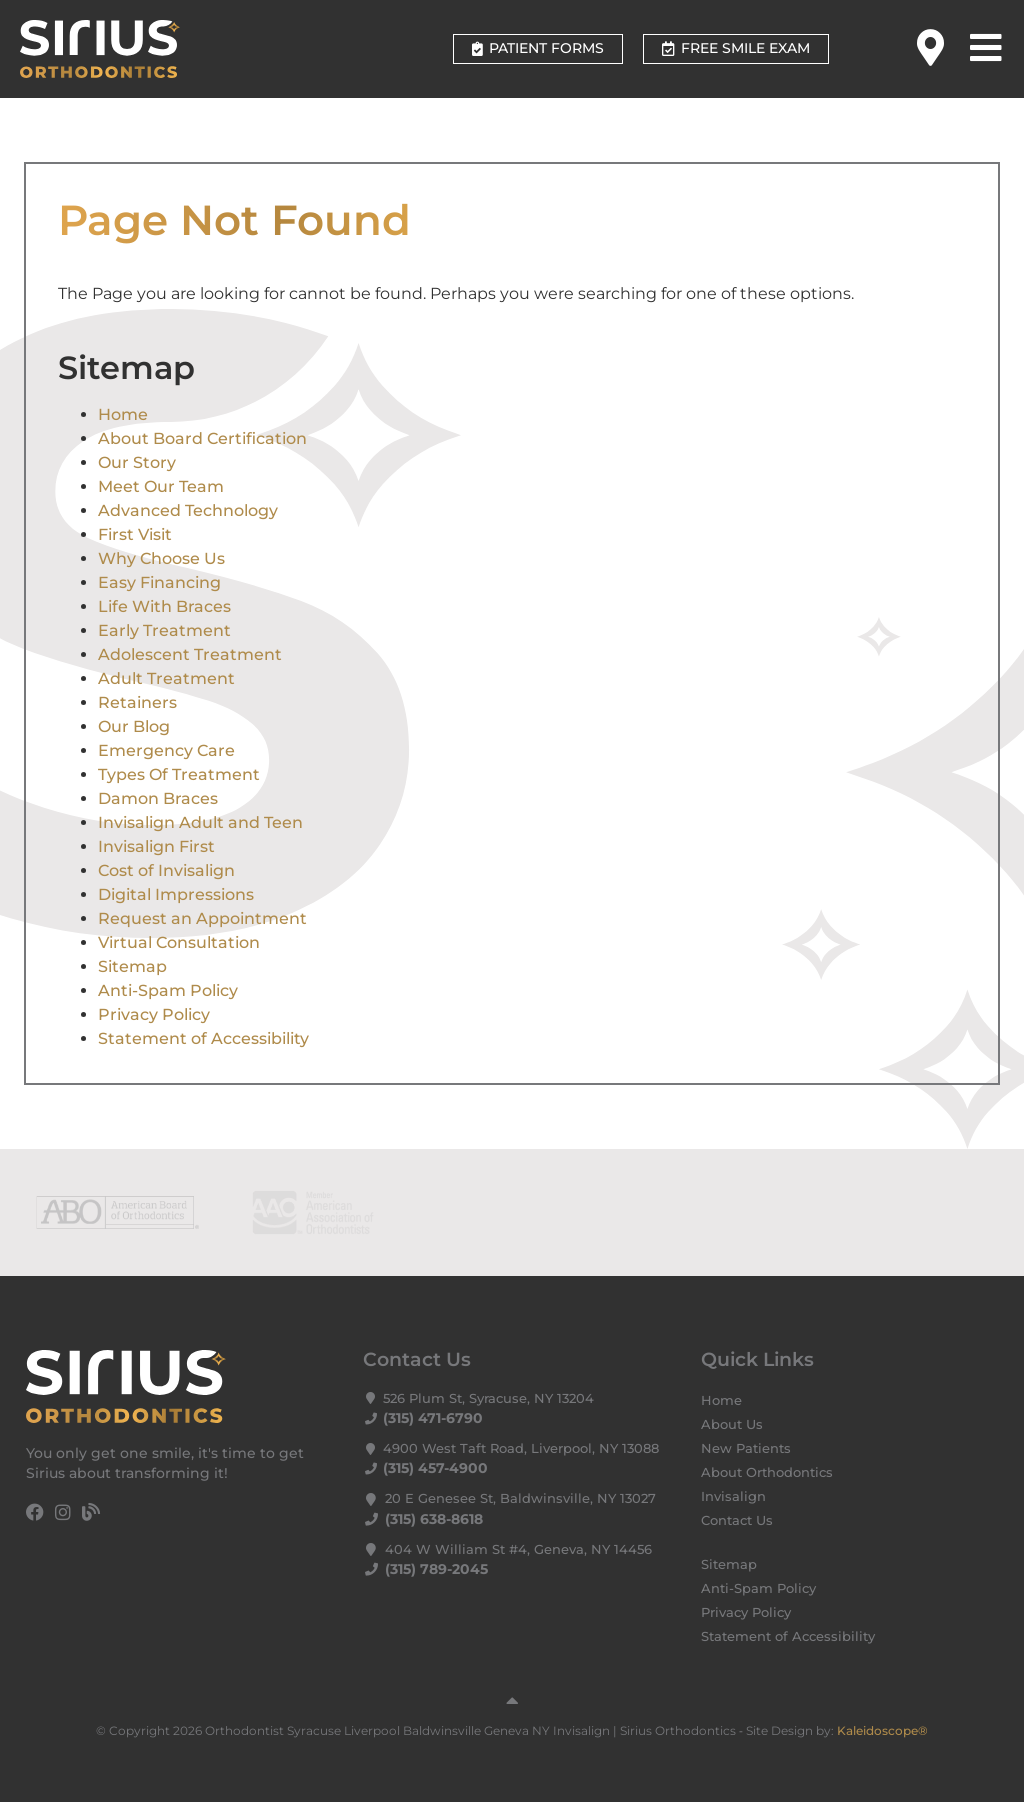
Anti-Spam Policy (168, 990)
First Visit (135, 534)
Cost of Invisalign (166, 870)
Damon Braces (158, 798)
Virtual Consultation (179, 942)
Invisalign (733, 1496)
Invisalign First (156, 846)
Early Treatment (164, 630)
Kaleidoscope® (882, 1730)
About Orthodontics (767, 1472)
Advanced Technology (188, 510)
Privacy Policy (154, 1014)
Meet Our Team (161, 486)
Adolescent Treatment (190, 654)
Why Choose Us (161, 558)
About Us (732, 1424)
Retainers (137, 702)
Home (123, 414)
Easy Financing (159, 582)
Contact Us (737, 1520)
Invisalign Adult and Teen (200, 822)
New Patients (746, 1448)
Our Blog (134, 726)
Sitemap (132, 966)
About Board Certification (202, 438)
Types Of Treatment (179, 774)
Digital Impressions (176, 894)
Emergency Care (166, 750)
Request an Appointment (202, 918)
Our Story (137, 462)
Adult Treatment (166, 678)
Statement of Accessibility (203, 1038)
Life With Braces (164, 606)
